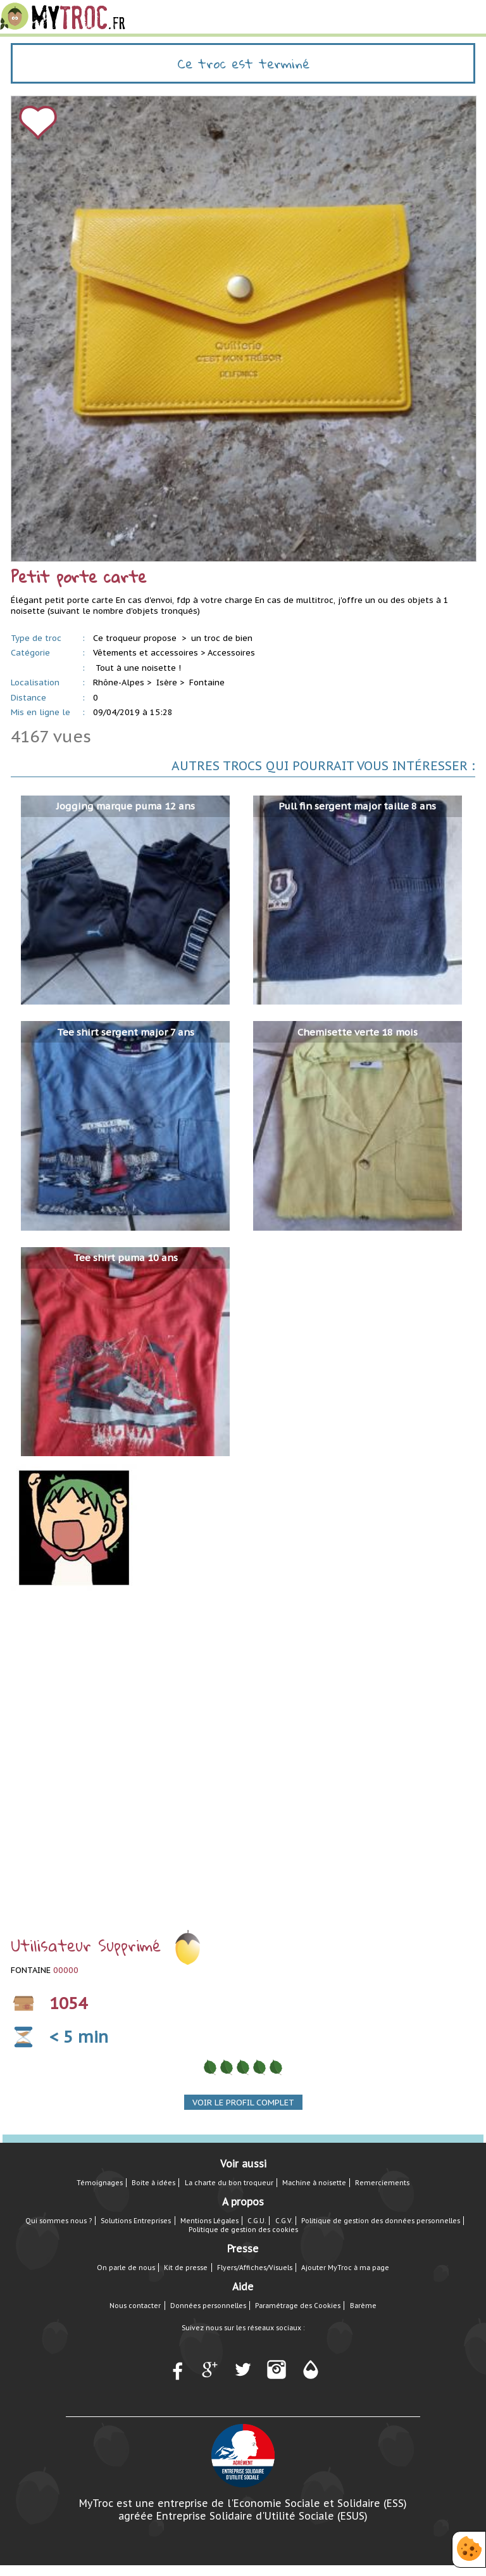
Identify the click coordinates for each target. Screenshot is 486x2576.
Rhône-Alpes (118, 682)
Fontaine (207, 682)
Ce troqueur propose (136, 638)
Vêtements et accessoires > (149, 652)
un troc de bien (221, 638)
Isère (166, 682)
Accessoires (231, 652)
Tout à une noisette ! (138, 668)
